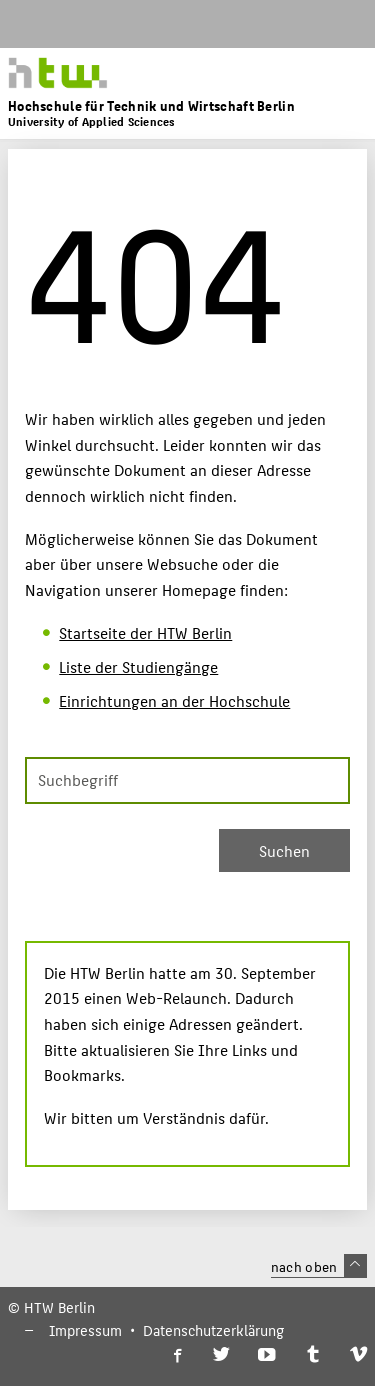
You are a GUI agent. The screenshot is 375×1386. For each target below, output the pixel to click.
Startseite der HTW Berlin (145, 632)
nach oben (319, 1266)
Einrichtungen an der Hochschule (174, 700)
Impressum (85, 1330)
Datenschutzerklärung (213, 1330)
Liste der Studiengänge (138, 666)
